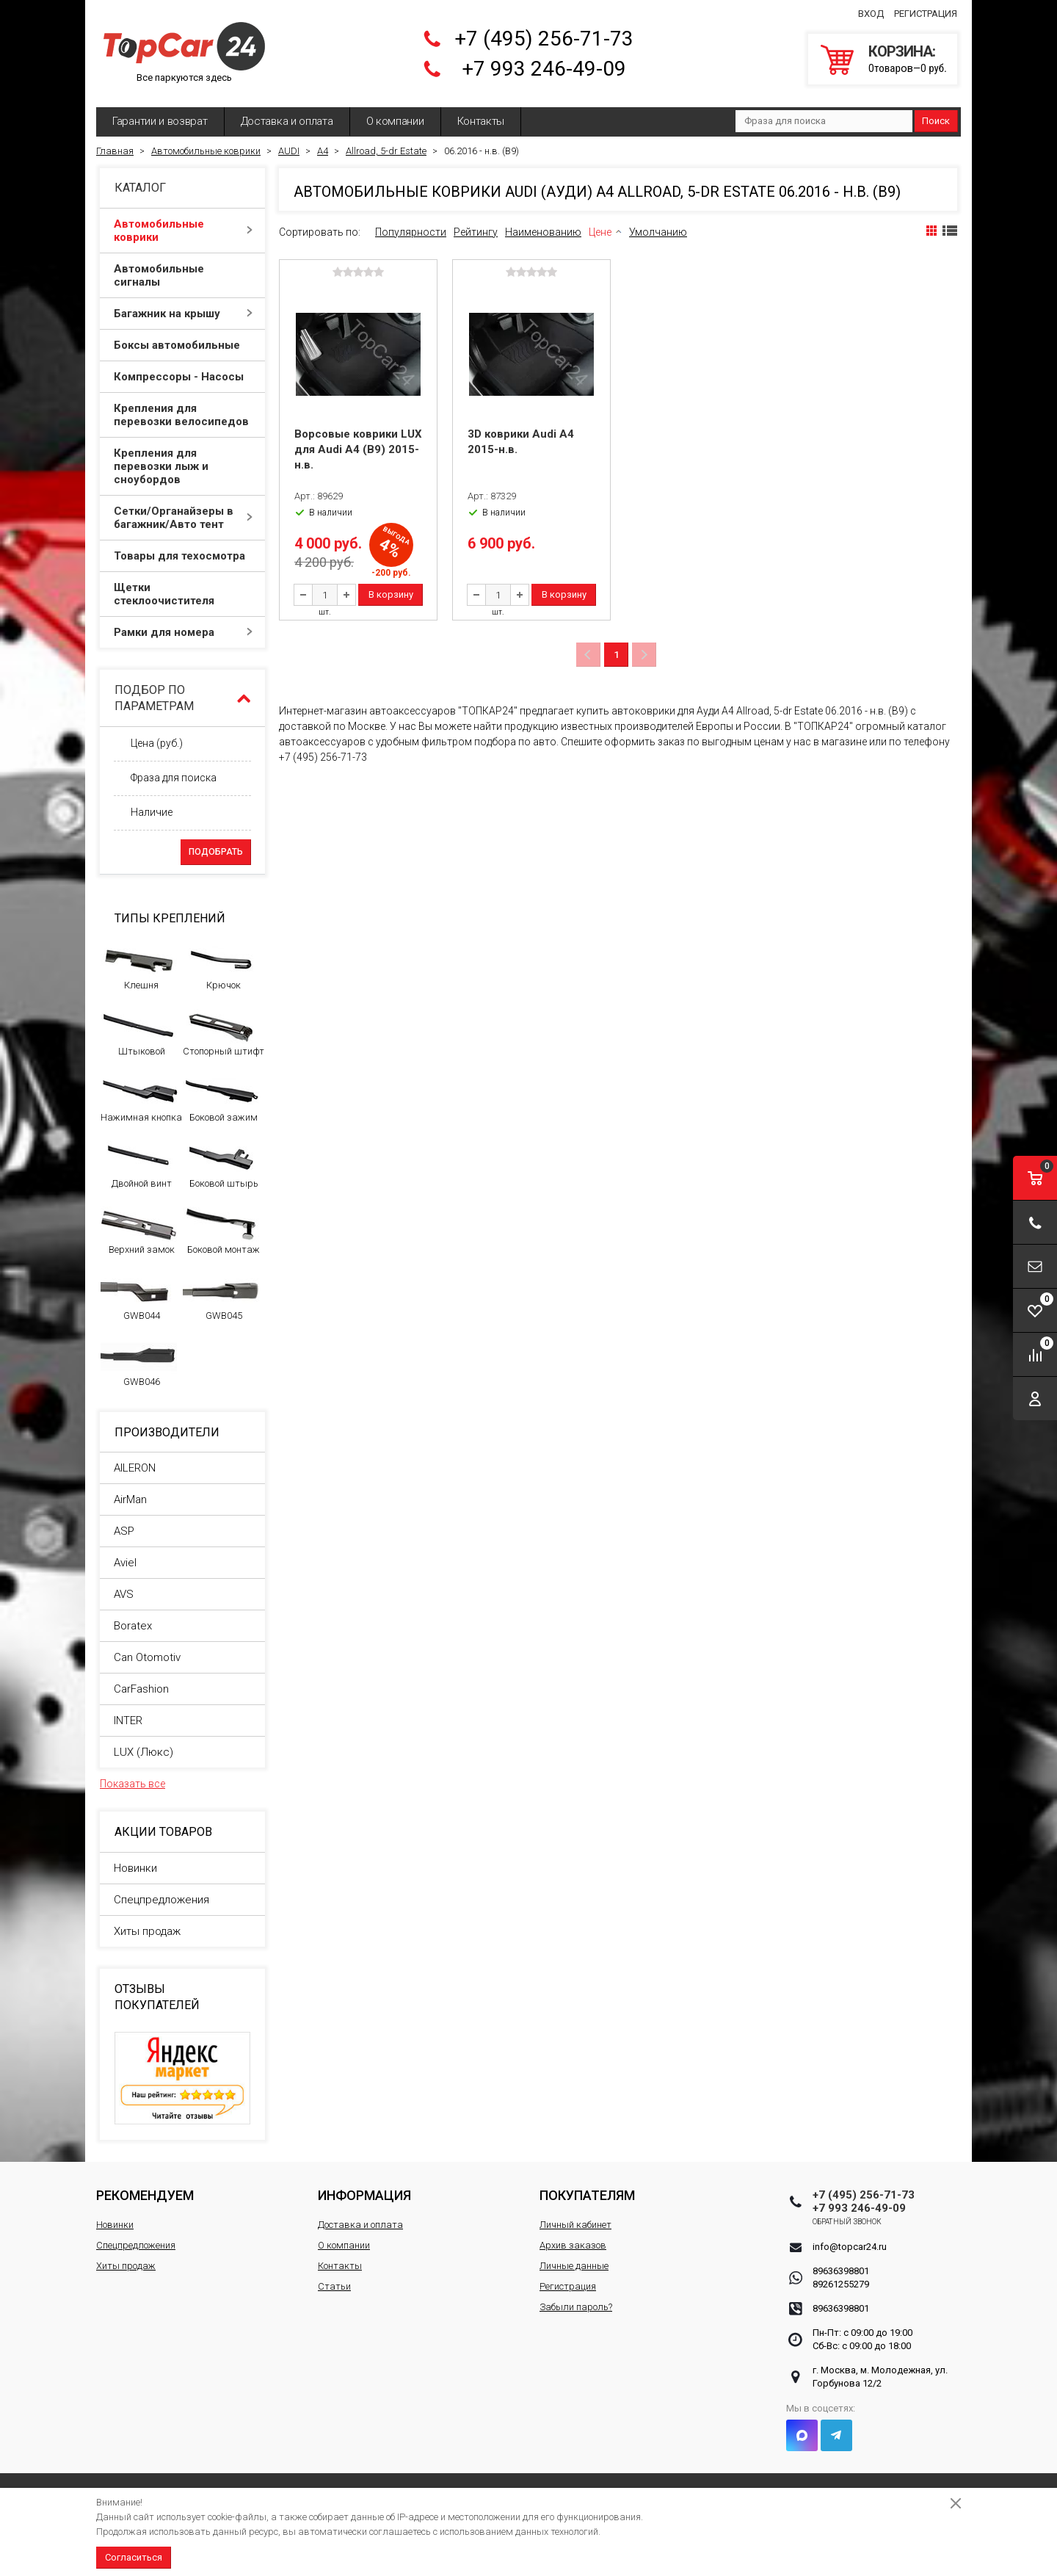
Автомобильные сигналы (183, 275)
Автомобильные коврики (183, 230)
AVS (124, 1594)
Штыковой (139, 1032)
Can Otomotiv (147, 1657)
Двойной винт (139, 1164)
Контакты (481, 121)
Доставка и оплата (287, 121)
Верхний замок (139, 1230)
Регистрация (925, 13)
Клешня (139, 966)
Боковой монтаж (221, 1230)
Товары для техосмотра (183, 555)
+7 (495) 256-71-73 (543, 38)
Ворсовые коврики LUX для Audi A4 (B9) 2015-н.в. (358, 449)
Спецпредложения (161, 1899)
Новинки (135, 1868)
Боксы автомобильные (183, 345)
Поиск (936, 120)
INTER (128, 1720)
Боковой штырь (221, 1164)
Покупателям (587, 2195)
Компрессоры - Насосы (183, 376)
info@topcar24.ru (850, 2246)
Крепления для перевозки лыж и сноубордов (183, 466)
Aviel (125, 1562)
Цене (600, 232)
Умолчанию (658, 232)
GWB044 (139, 1297)
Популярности (410, 232)
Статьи (334, 2286)
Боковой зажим (221, 1098)
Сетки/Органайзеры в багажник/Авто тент (183, 517)
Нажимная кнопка (141, 1098)
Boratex (133, 1625)
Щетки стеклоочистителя (183, 594)
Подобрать (216, 852)
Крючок (221, 966)
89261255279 (841, 2284)
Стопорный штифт (223, 1032)
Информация (364, 2195)
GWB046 (139, 1363)
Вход (871, 13)
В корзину (390, 594)
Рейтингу (476, 232)
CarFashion (141, 1689)
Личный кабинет (575, 2224)
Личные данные (574, 2265)
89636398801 (841, 2270)
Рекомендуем (145, 2195)
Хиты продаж (147, 1931)
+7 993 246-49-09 (544, 69)
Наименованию (543, 232)
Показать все (132, 1784)
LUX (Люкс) (143, 1752)
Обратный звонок (847, 2222)
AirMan (130, 1499)
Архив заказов (573, 2245)
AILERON (135, 1468)
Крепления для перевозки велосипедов (183, 415)
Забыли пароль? (576, 2306)
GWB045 (221, 1297)
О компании (395, 121)
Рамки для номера (183, 632)
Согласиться (133, 2557)
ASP (124, 1531)
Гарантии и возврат (160, 121)
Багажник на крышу (183, 313)
